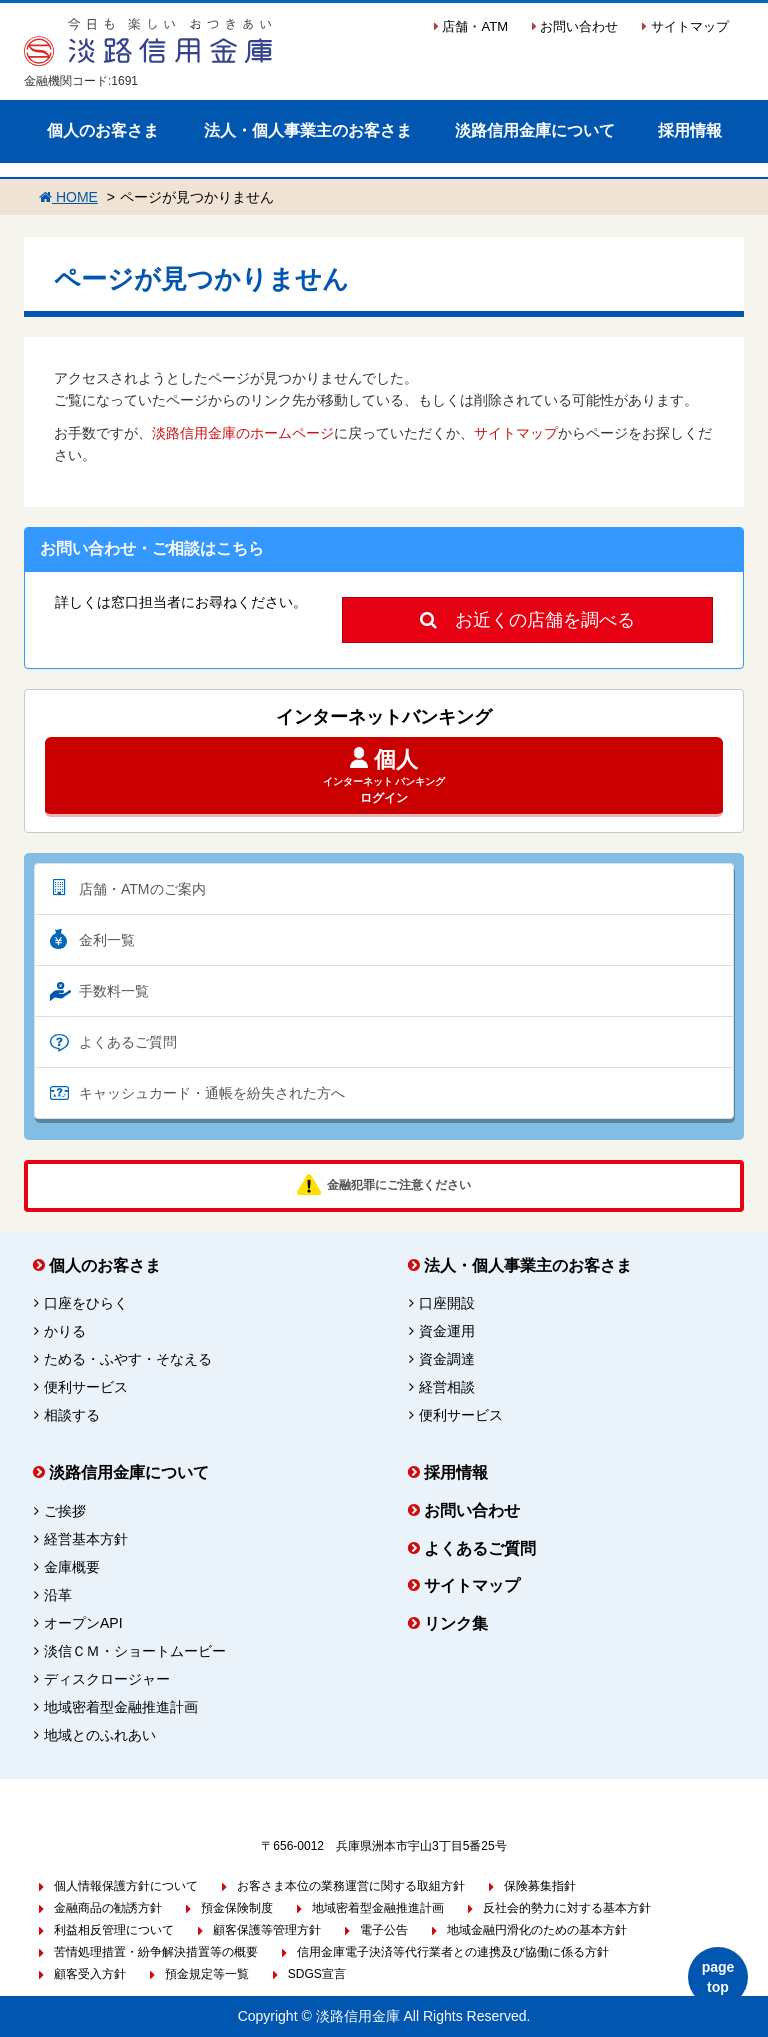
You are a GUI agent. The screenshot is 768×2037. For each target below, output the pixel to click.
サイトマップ (685, 26)
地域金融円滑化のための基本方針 (537, 1930)
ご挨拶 (65, 1511)
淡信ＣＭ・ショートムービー (135, 1651)
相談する (72, 1415)
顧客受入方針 (90, 1974)
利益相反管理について (114, 1930)
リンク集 (456, 1623)
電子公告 (384, 1930)
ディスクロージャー (107, 1679)
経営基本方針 (86, 1539)
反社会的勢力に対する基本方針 (567, 1908)
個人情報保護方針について (126, 1886)
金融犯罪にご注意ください (399, 1185)
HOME (68, 197)
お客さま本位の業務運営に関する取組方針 (351, 1886)
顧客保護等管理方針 (267, 1930)
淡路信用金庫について (535, 130)
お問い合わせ (575, 26)
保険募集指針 (540, 1886)
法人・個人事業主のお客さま (308, 130)
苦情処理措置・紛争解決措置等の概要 (156, 1952)
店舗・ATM (471, 26)
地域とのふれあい (100, 1735)
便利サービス (86, 1387)
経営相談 (447, 1387)
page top (718, 1977)
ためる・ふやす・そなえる (128, 1359)
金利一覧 (107, 940)
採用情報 (690, 130)
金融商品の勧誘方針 (108, 1908)
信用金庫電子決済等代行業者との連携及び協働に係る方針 (453, 1952)
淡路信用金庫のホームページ (243, 433)
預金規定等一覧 (207, 1974)
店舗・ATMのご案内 (142, 889)
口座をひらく (86, 1303)
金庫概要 (72, 1567)
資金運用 (447, 1331)
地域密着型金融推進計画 (121, 1707)
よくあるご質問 (128, 1042)
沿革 (58, 1595)
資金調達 (447, 1359)
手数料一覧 (114, 991)
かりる (65, 1331)
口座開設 (447, 1303)
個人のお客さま (103, 130)
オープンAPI (83, 1623)
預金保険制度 (237, 1908)
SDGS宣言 (317, 1974)
